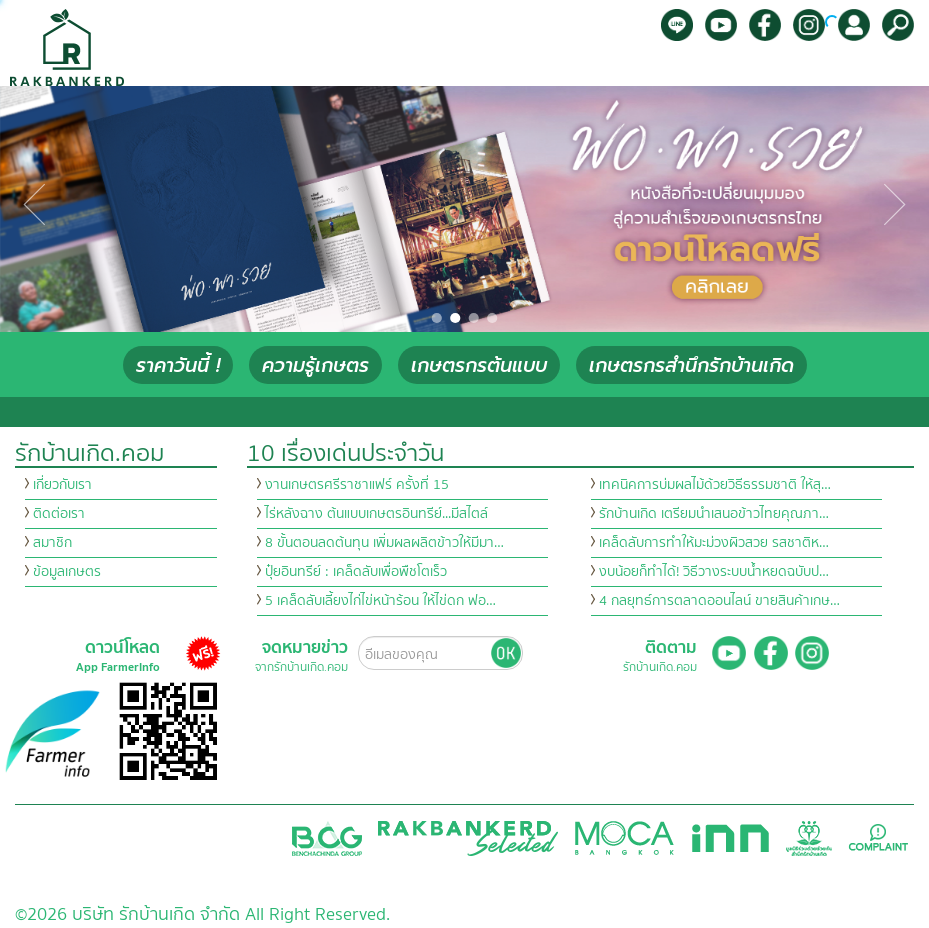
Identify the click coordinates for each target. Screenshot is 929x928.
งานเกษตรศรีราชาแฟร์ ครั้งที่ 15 (357, 485)
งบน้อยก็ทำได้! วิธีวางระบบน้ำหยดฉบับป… (714, 572)
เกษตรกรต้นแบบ (479, 365)
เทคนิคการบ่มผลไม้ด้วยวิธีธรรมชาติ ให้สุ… (715, 485)
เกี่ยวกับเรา (62, 485)
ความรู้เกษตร (315, 365)
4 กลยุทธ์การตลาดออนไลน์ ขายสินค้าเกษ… (719, 601)
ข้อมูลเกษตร (67, 572)
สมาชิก (52, 543)
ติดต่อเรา (59, 514)
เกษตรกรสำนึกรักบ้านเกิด (691, 365)
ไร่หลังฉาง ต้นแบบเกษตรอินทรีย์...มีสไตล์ (376, 514)
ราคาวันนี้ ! (178, 365)
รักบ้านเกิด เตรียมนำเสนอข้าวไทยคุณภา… (714, 514)
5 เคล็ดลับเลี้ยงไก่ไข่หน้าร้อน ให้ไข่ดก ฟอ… (380, 601)
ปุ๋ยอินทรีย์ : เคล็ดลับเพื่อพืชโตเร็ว (356, 572)
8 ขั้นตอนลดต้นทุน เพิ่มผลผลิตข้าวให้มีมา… (384, 543)
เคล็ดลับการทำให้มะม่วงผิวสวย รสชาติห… (714, 543)
